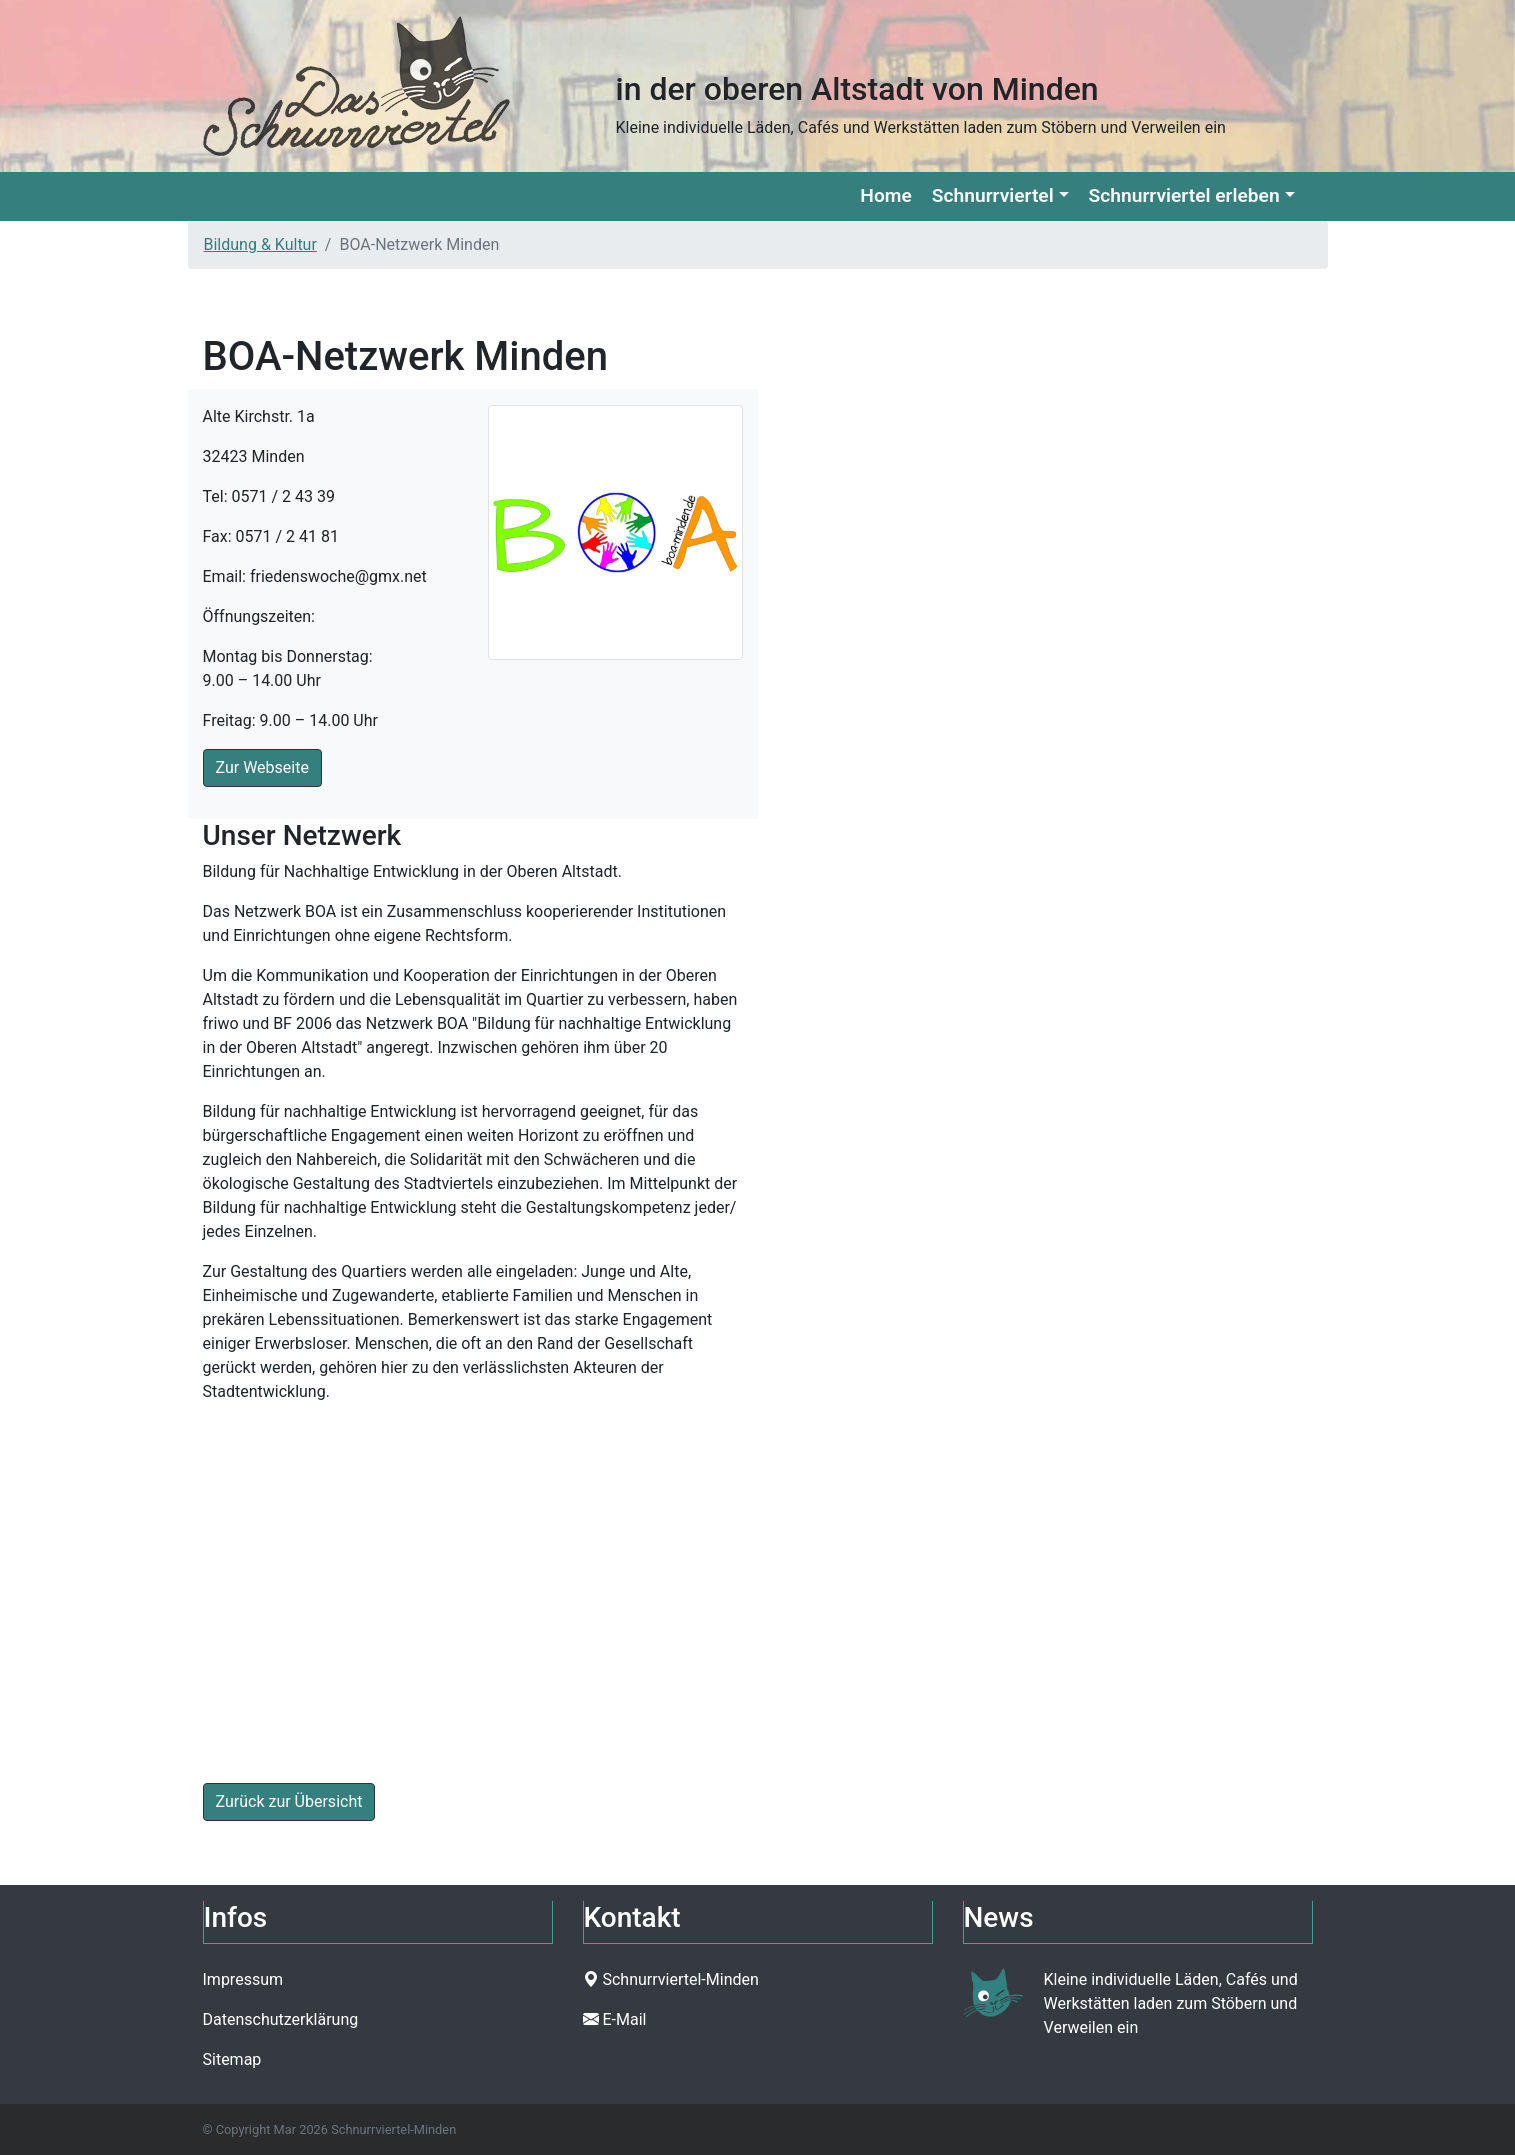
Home (885, 195)
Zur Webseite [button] (262, 767)
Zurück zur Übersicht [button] (289, 1801)
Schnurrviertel (993, 195)
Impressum (243, 1979)
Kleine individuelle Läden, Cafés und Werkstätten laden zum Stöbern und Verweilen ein (1171, 2003)
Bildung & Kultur (260, 244)
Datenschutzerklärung (281, 2019)
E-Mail (624, 2019)
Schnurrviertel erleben (1184, 195)
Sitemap (232, 2059)
